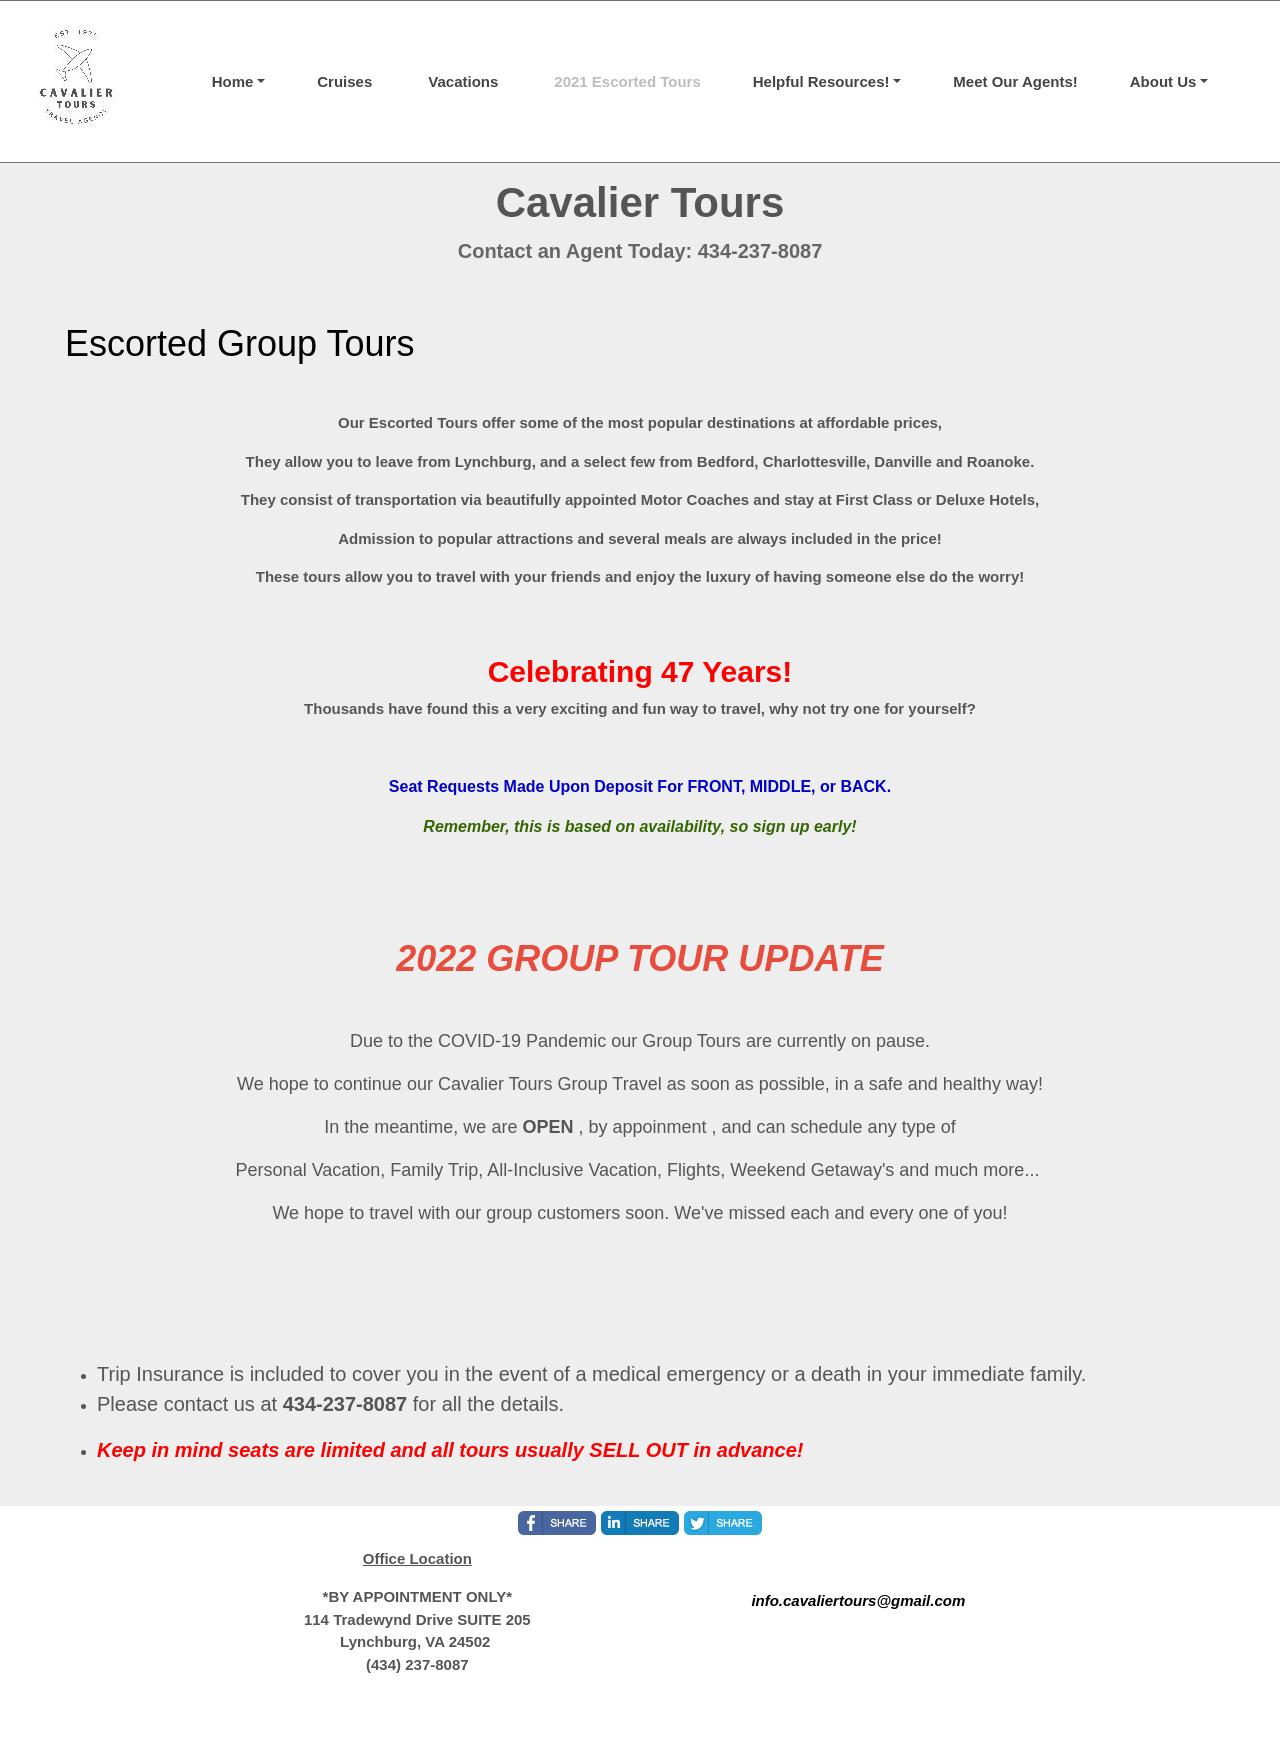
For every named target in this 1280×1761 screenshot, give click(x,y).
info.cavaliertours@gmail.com (858, 1600)
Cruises (344, 81)
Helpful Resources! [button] (821, 81)
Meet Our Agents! (1015, 81)
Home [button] (233, 81)
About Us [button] (1163, 81)
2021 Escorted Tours (627, 81)
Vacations (463, 81)
